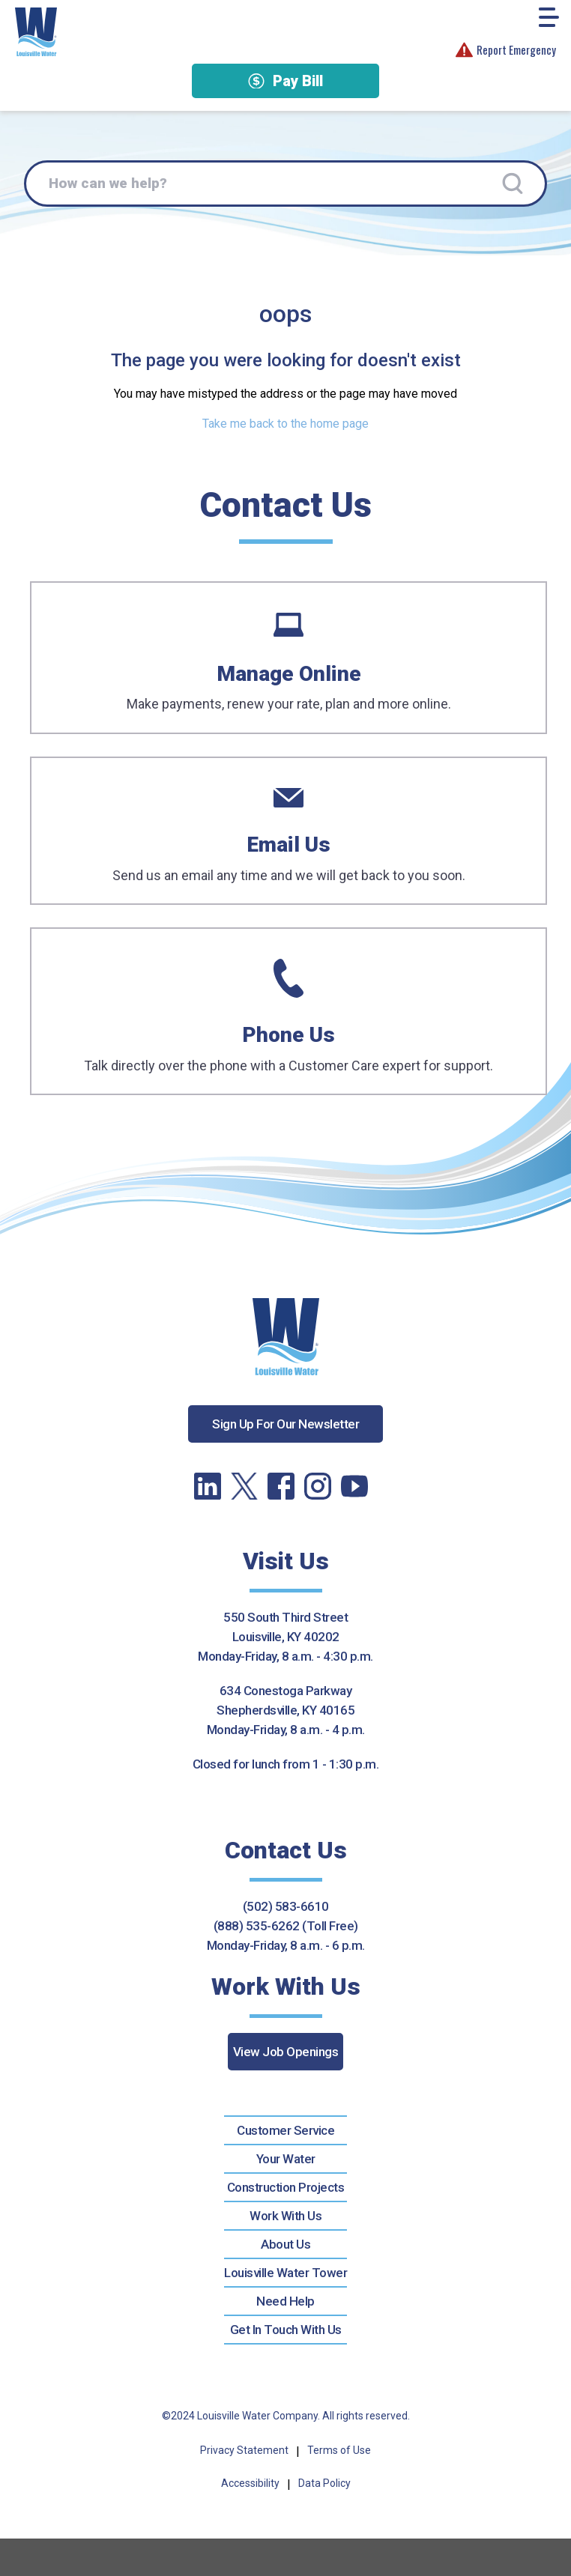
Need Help (285, 2301)
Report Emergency (506, 49)
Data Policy (324, 2483)
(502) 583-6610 (286, 1906)
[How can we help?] (285, 183)
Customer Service (285, 2130)
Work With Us (285, 2215)
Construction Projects (286, 2187)
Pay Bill (285, 81)
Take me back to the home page (285, 423)
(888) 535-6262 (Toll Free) (286, 1925)
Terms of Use (339, 2450)
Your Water (285, 2158)
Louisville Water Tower (285, 2272)
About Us (285, 2244)
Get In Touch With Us (286, 2329)
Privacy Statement (244, 2450)
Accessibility (250, 2483)
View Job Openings (286, 2051)
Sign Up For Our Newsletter (285, 1423)
